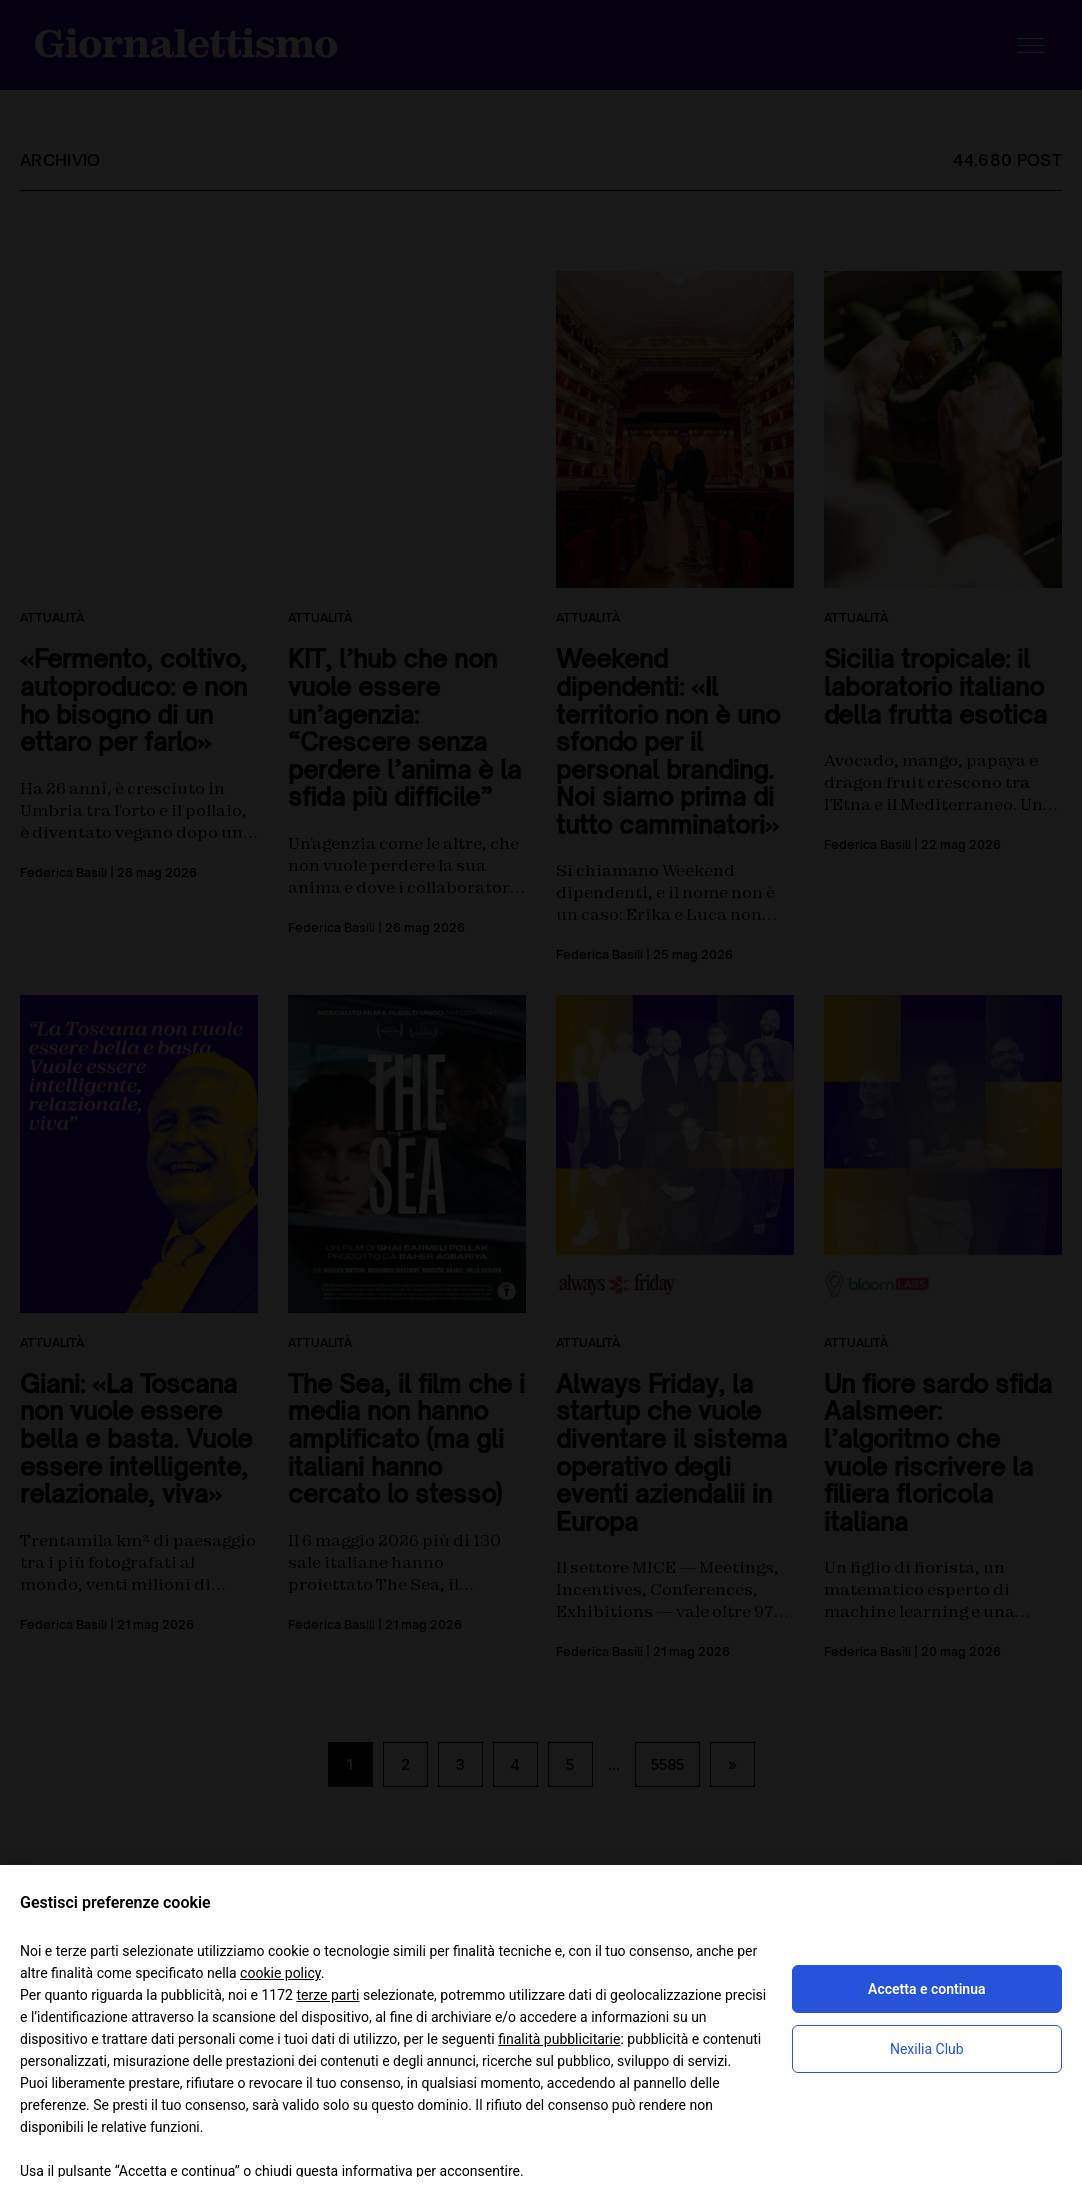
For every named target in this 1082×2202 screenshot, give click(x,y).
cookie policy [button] (280, 1973)
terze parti (327, 1995)
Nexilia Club (927, 2049)
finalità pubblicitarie (559, 2039)
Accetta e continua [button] (926, 1989)
